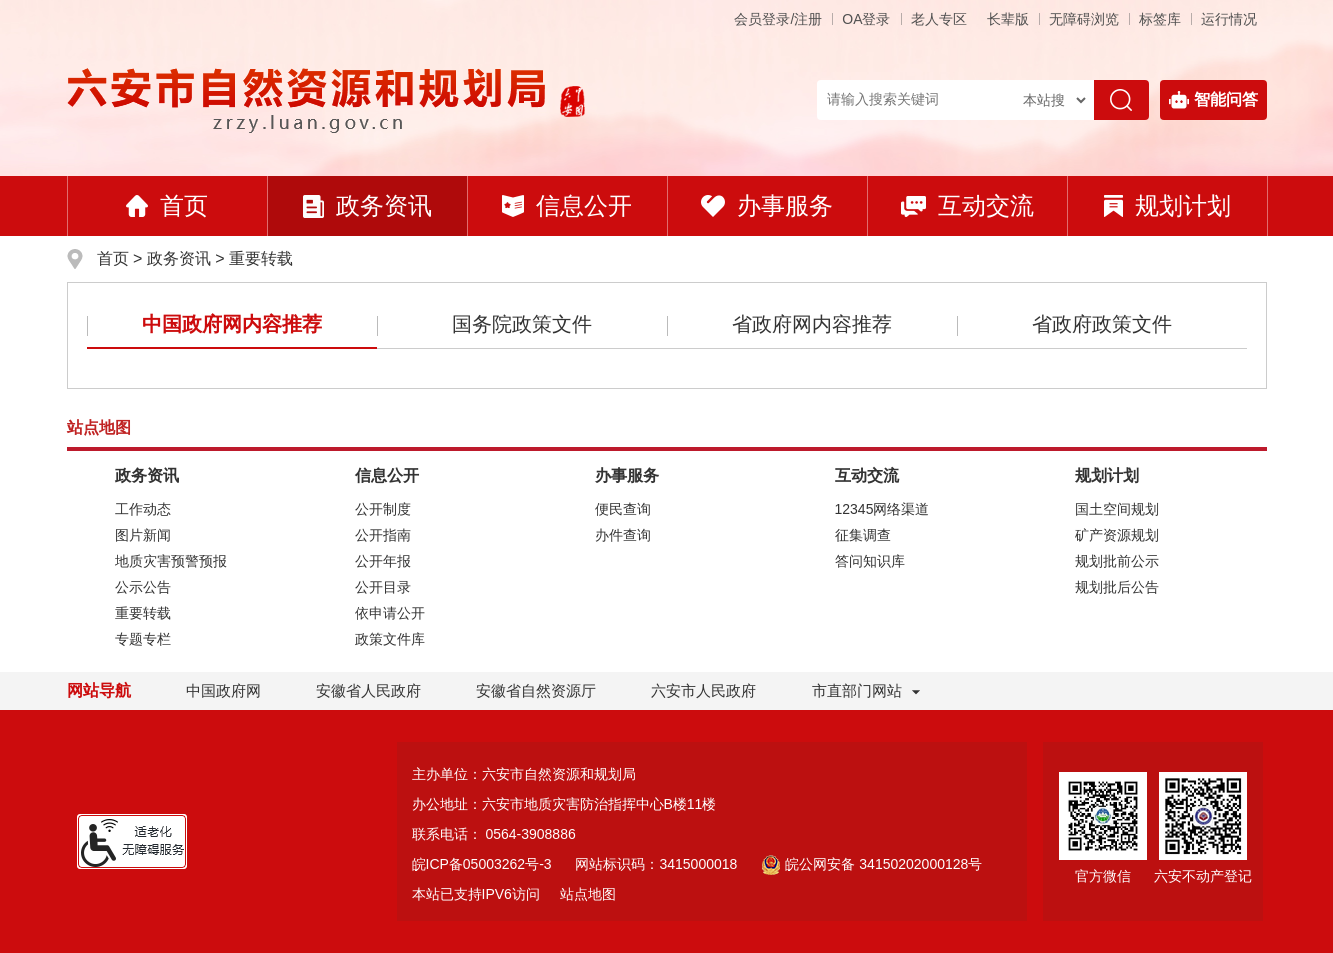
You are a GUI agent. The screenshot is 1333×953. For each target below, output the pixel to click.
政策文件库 (390, 639)
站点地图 (588, 894)
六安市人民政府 (703, 690)
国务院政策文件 (522, 324)
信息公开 (567, 205)
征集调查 (863, 535)
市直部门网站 (866, 690)
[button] (1008, 19)
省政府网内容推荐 (812, 324)
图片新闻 (143, 535)
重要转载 (261, 258)
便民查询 (623, 509)
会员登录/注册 (778, 19)
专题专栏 (143, 639)
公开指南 (383, 535)
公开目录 (383, 587)
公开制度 (383, 509)
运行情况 (1229, 19)
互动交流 (967, 205)
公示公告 (143, 587)
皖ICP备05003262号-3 (482, 864)
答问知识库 (870, 561)
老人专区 (939, 19)
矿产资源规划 (1117, 535)
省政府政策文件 (1102, 324)
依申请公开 (390, 613)
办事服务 (767, 205)
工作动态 (143, 509)
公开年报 (383, 561)
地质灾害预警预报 (171, 561)
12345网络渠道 (882, 509)
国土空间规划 (1117, 509)
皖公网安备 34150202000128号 (871, 864)
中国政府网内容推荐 (232, 324)
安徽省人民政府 (368, 690)
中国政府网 (223, 690)
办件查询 (623, 535)
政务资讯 (367, 205)
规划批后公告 (1117, 587)
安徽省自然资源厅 (536, 690)
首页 (167, 205)
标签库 (1160, 19)
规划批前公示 (1117, 561)
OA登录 (866, 19)
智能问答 (1213, 100)
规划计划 (1167, 205)
